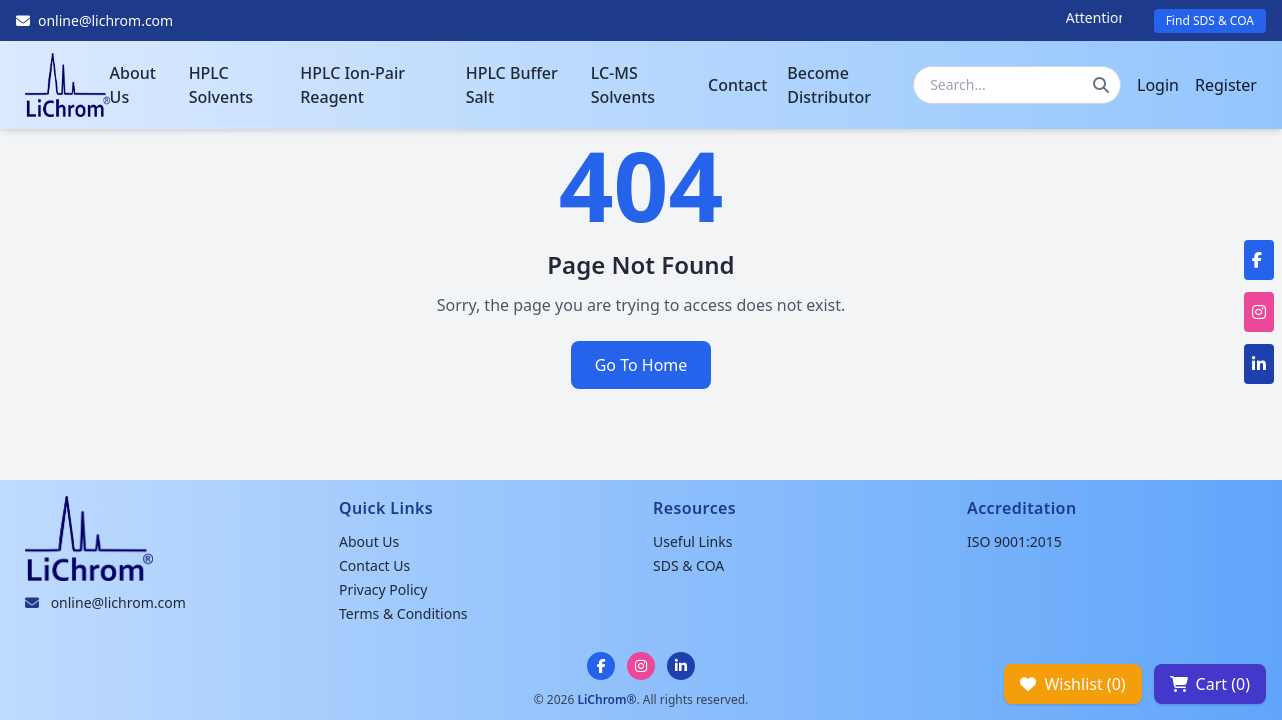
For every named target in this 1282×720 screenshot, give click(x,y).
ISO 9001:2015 (1014, 541)
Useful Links (692, 541)
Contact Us (374, 565)
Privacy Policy (383, 589)
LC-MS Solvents (623, 85)
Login (1158, 85)
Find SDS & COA (1210, 20)
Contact (737, 85)
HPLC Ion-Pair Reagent (352, 85)
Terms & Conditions (403, 613)
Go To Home (641, 365)
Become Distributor (829, 85)
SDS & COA (688, 565)
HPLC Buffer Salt (512, 85)
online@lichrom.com (118, 602)
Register (1226, 85)
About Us (133, 85)
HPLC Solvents (221, 85)
